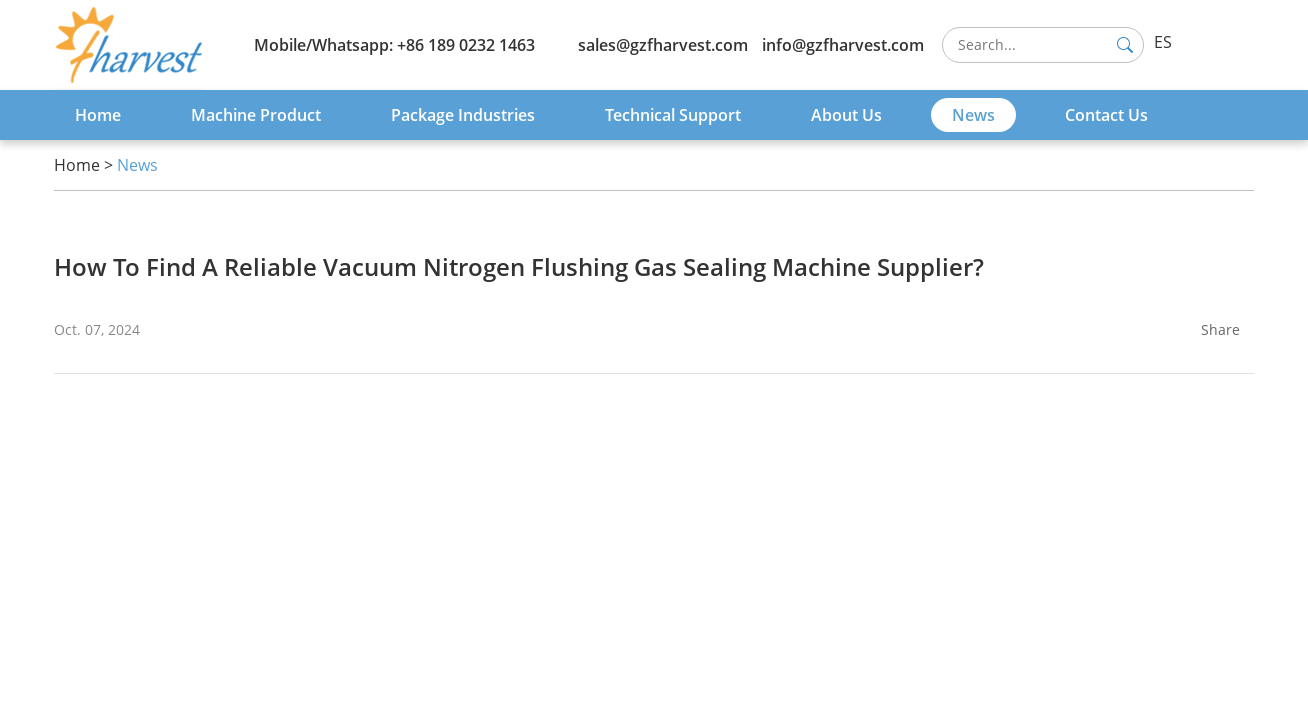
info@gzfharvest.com (843, 45)
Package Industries (463, 115)
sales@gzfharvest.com (663, 45)
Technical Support (673, 115)
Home (98, 115)
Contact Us (1106, 115)
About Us (846, 115)
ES (1163, 42)
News (973, 115)
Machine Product (256, 115)
